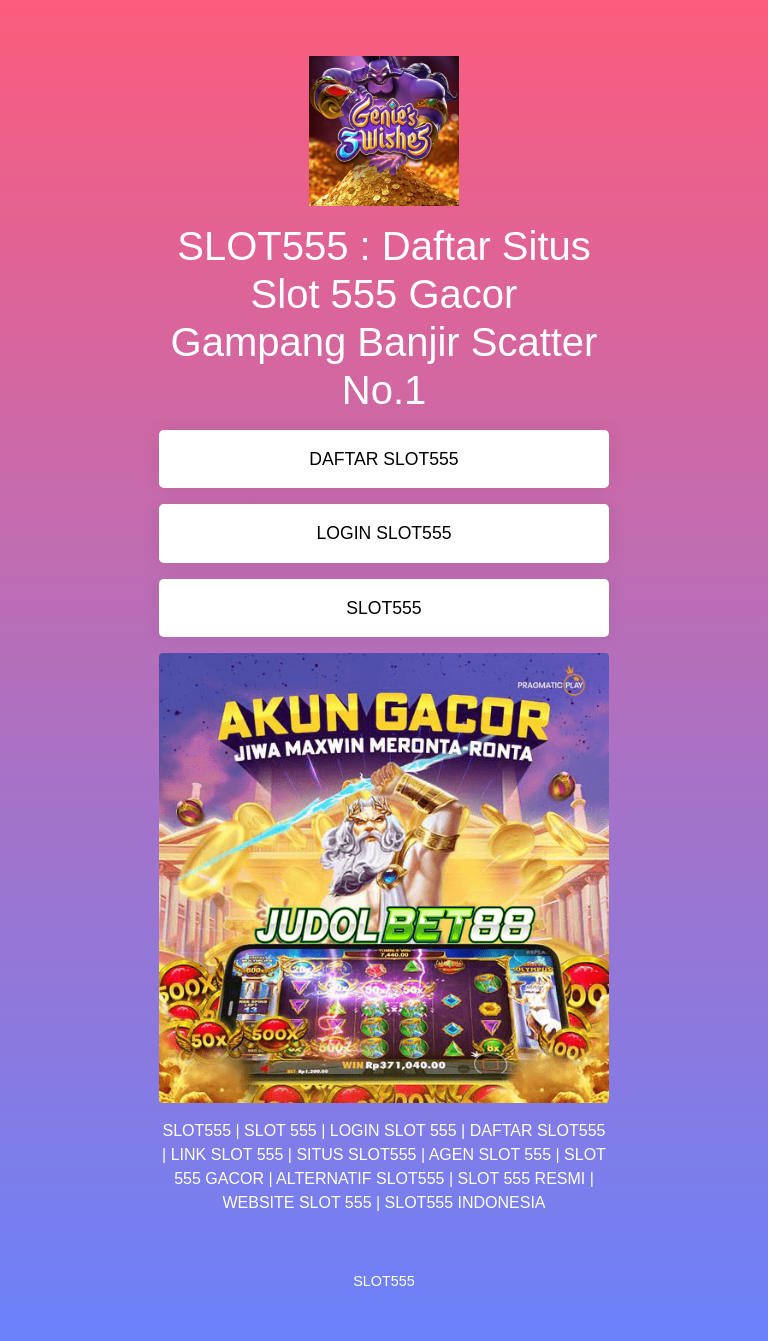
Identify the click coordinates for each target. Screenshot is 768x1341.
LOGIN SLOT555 (384, 533)
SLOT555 (383, 608)
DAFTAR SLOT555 (383, 459)
